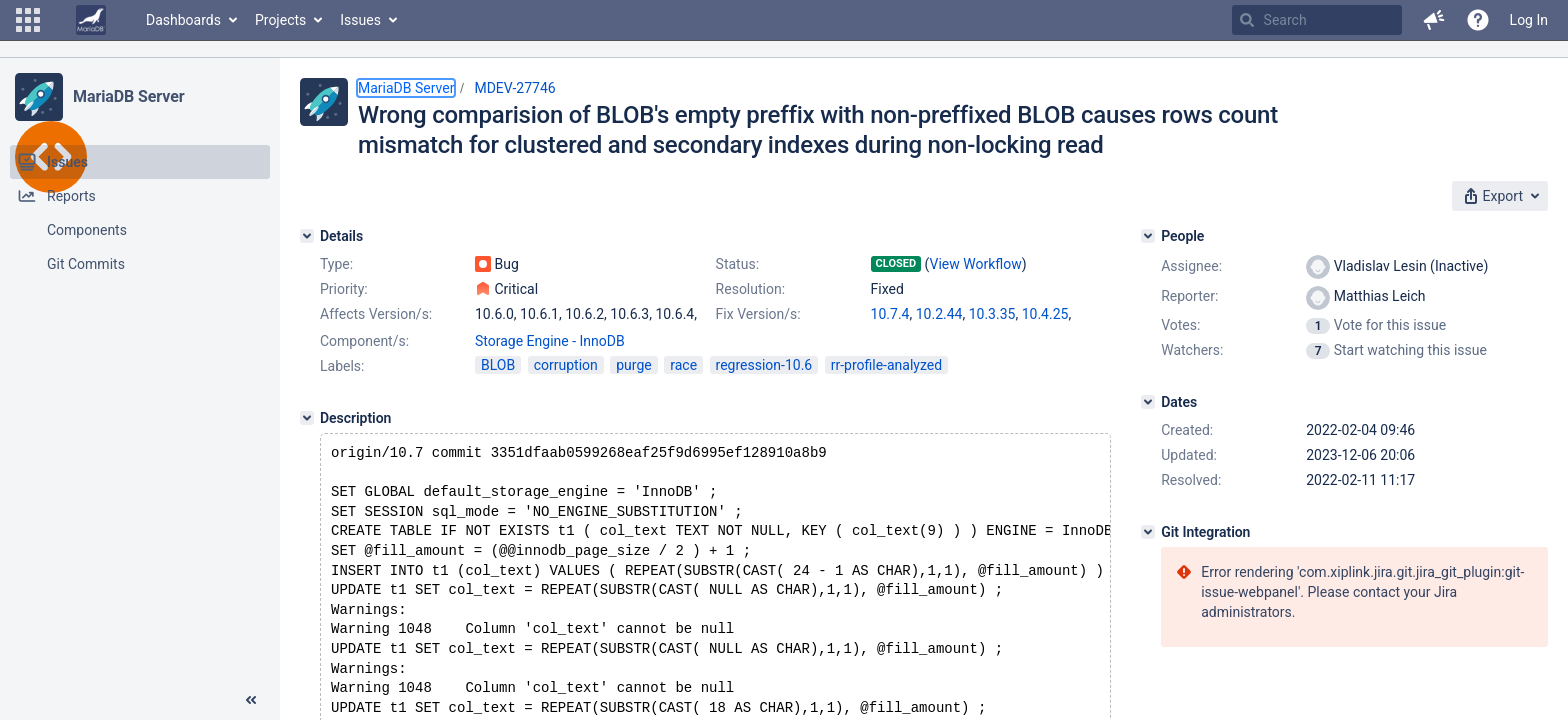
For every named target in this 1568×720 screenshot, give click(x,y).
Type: (336, 264)
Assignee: (1191, 266)
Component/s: (364, 341)
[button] (28, 20)
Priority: (344, 289)
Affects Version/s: (376, 314)
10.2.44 (939, 314)
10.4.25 (1045, 314)
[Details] (307, 236)
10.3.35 (992, 314)
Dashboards (183, 20)
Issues (360, 20)
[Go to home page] (91, 20)
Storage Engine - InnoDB (550, 341)
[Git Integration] (1148, 532)
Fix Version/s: (758, 314)
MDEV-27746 (514, 88)
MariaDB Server (128, 96)
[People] (1148, 236)
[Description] (307, 418)
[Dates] (1148, 402)
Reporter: (1189, 296)
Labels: (342, 366)
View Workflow (976, 264)
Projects (280, 20)
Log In (1529, 20)
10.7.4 (890, 314)
